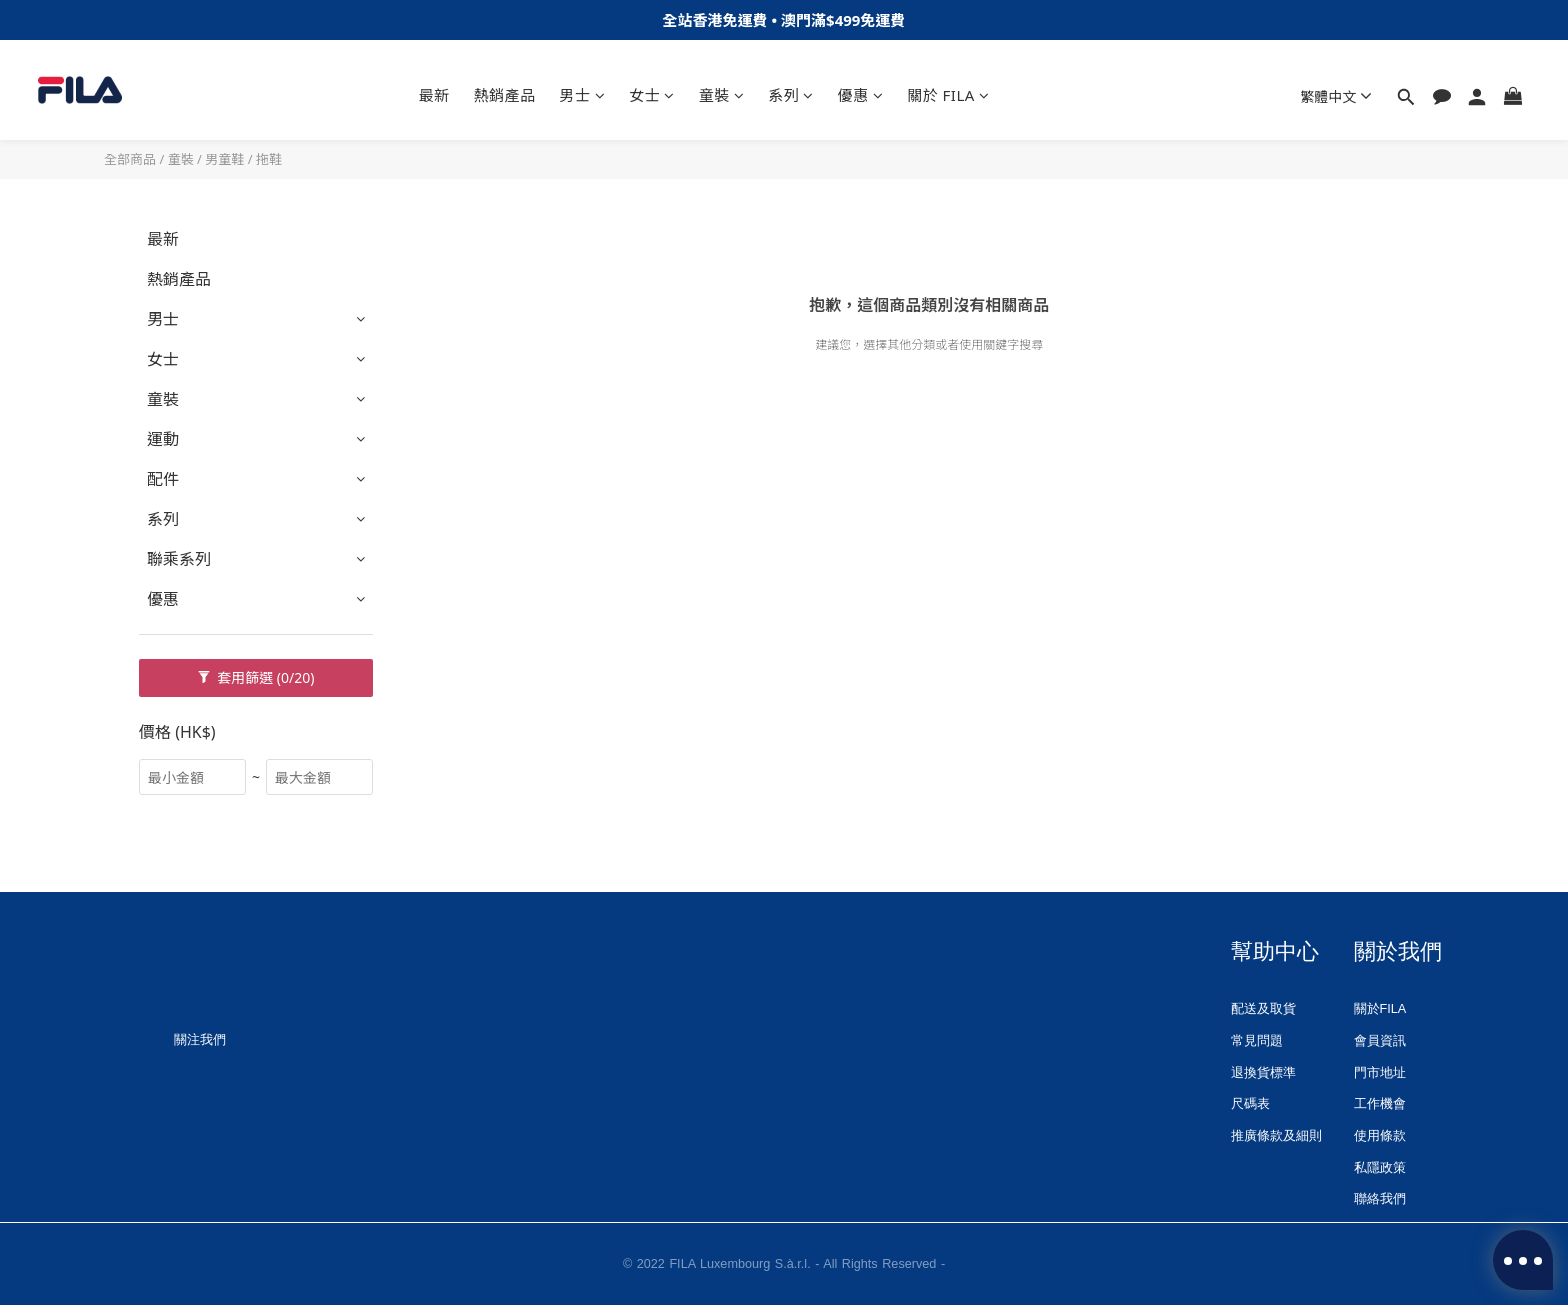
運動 (163, 439)
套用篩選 (256, 677)
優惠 (861, 95)
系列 (791, 95)
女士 (652, 95)
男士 (583, 95)
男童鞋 (224, 159)
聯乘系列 (179, 559)
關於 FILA (948, 95)
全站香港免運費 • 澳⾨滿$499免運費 (784, 20)
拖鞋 (269, 159)
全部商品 (130, 159)
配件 (163, 479)
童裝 (722, 95)
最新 (434, 95)
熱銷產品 (505, 95)
